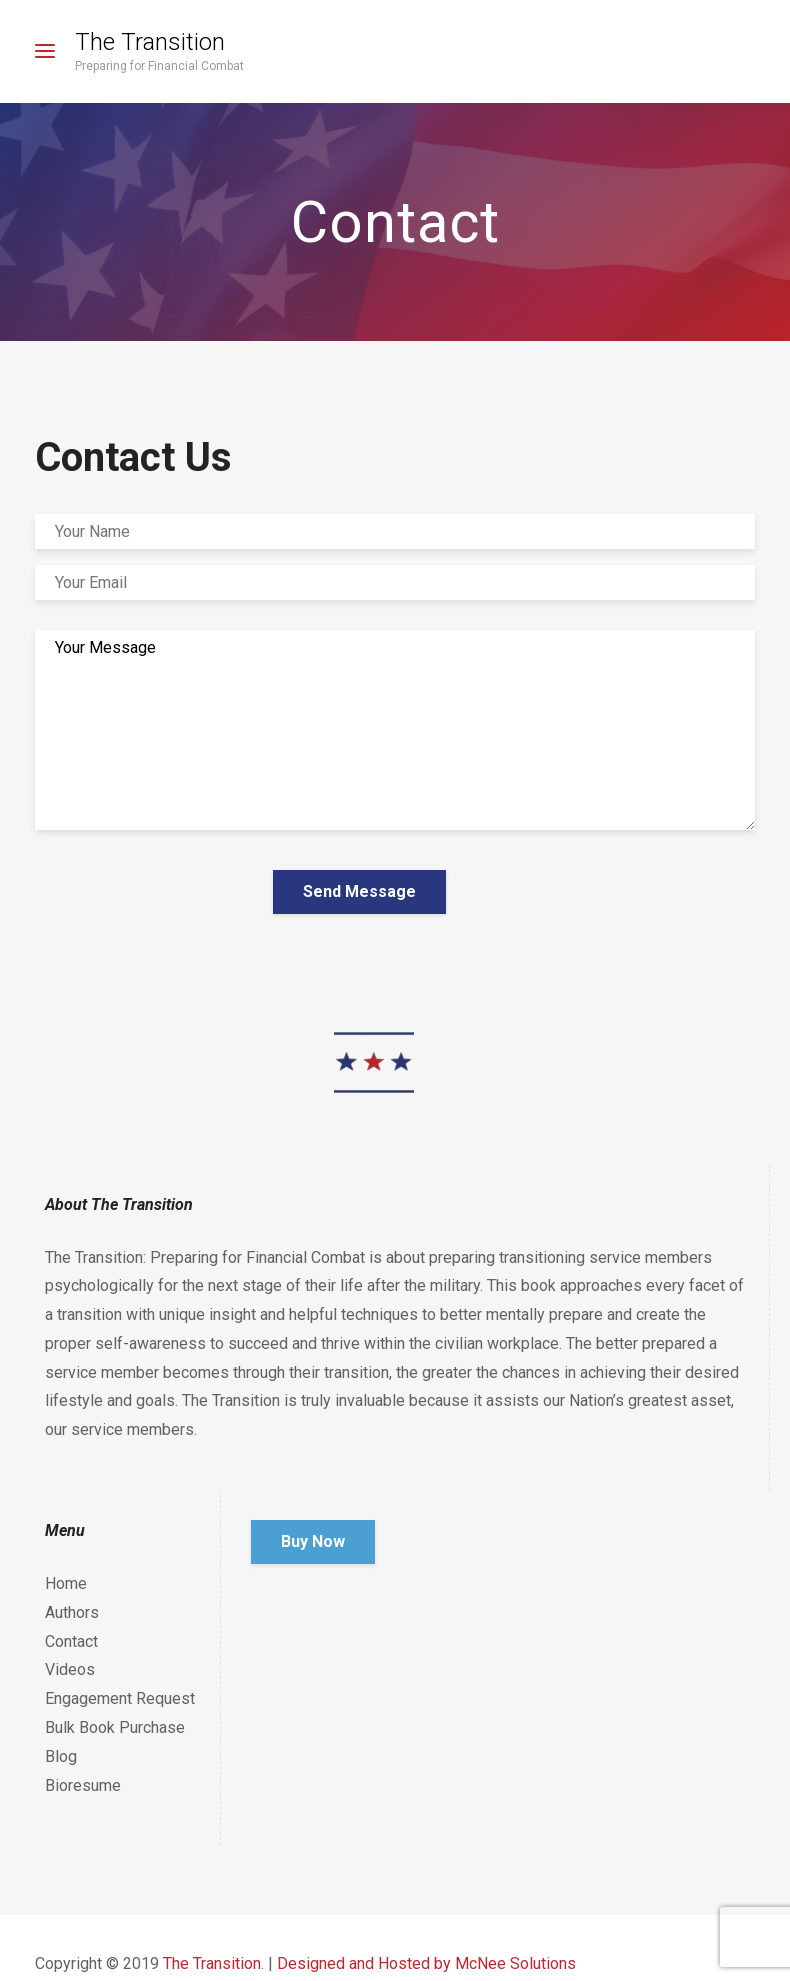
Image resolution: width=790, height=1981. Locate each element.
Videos (70, 1669)
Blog (61, 1756)
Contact (71, 1641)
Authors (72, 1612)
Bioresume (83, 1785)
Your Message (395, 730)
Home (66, 1583)
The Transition (150, 42)
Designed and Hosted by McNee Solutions (426, 1963)
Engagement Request (120, 1698)
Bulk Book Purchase (115, 1727)
